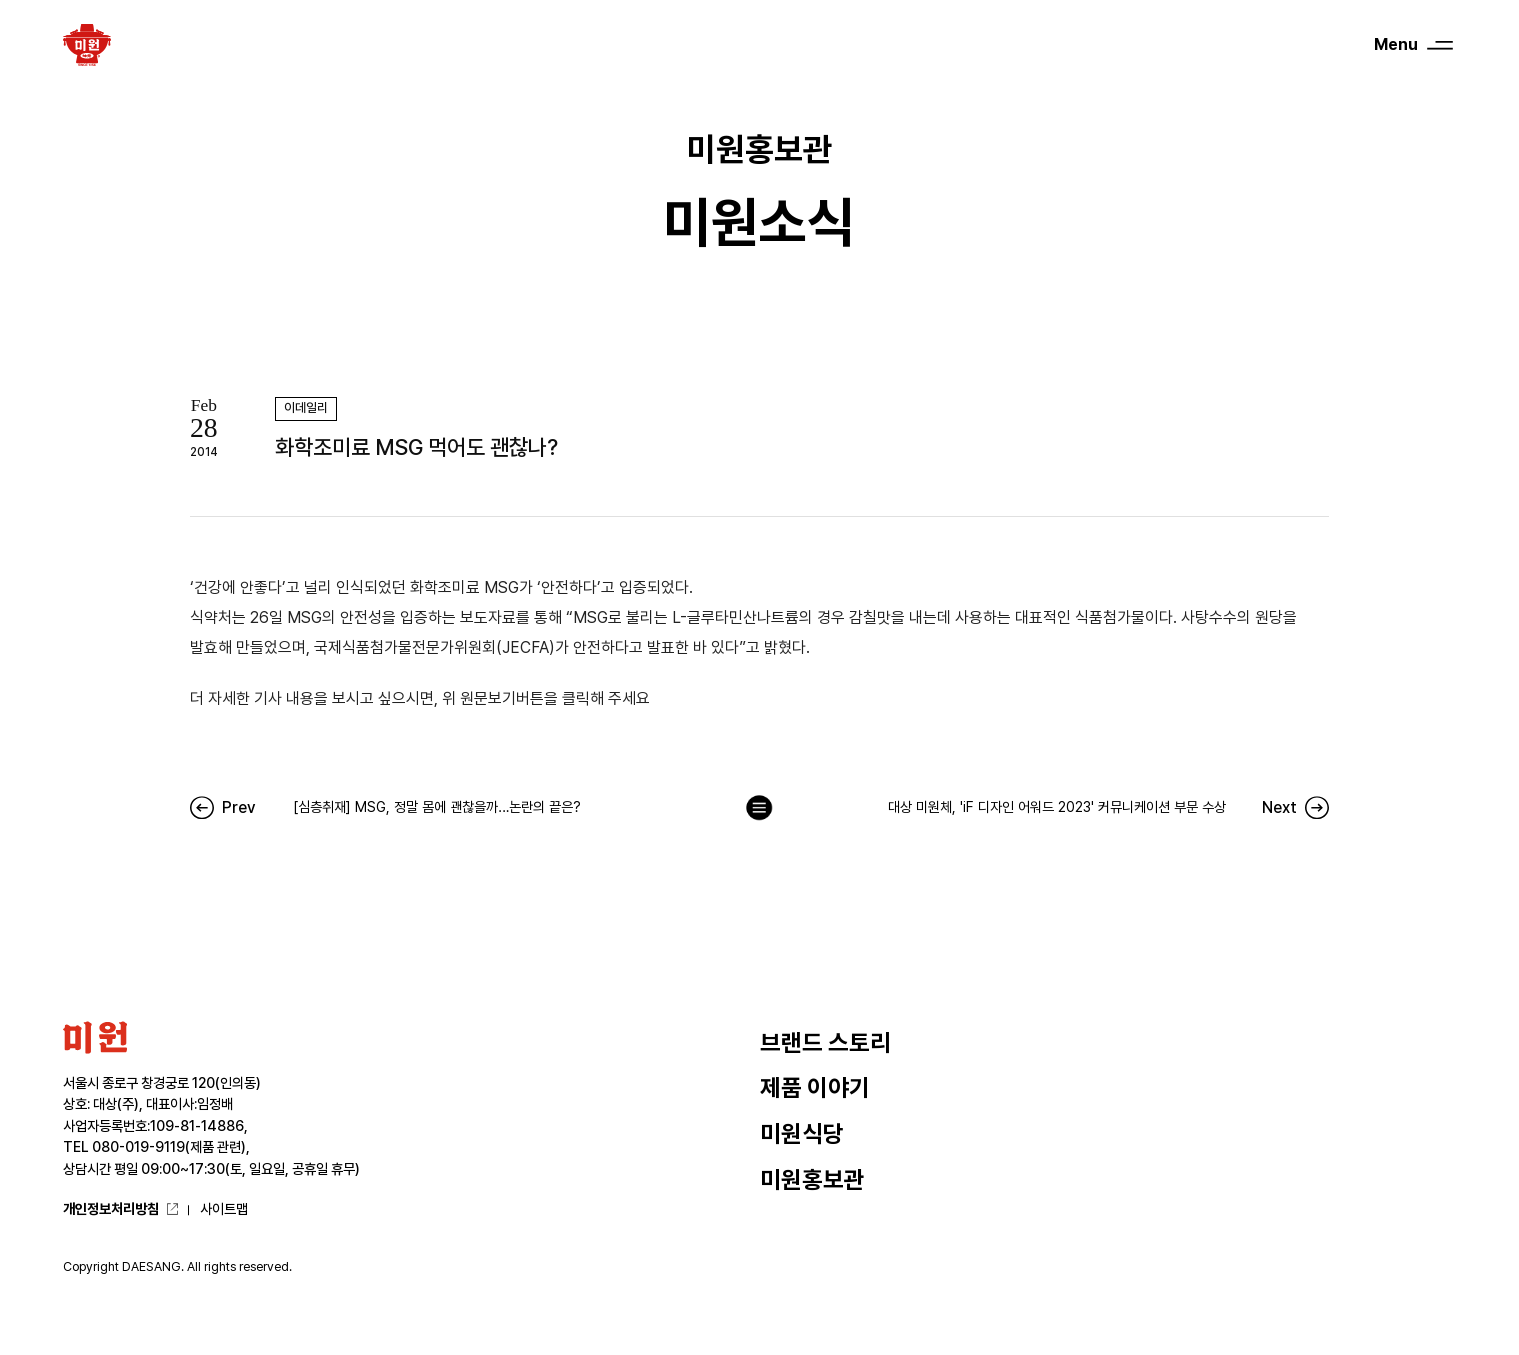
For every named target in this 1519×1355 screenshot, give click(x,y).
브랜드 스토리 (825, 1043)
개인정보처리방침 (111, 1209)
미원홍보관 (812, 1180)
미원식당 (802, 1134)
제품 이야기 (815, 1088)
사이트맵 (224, 1209)
